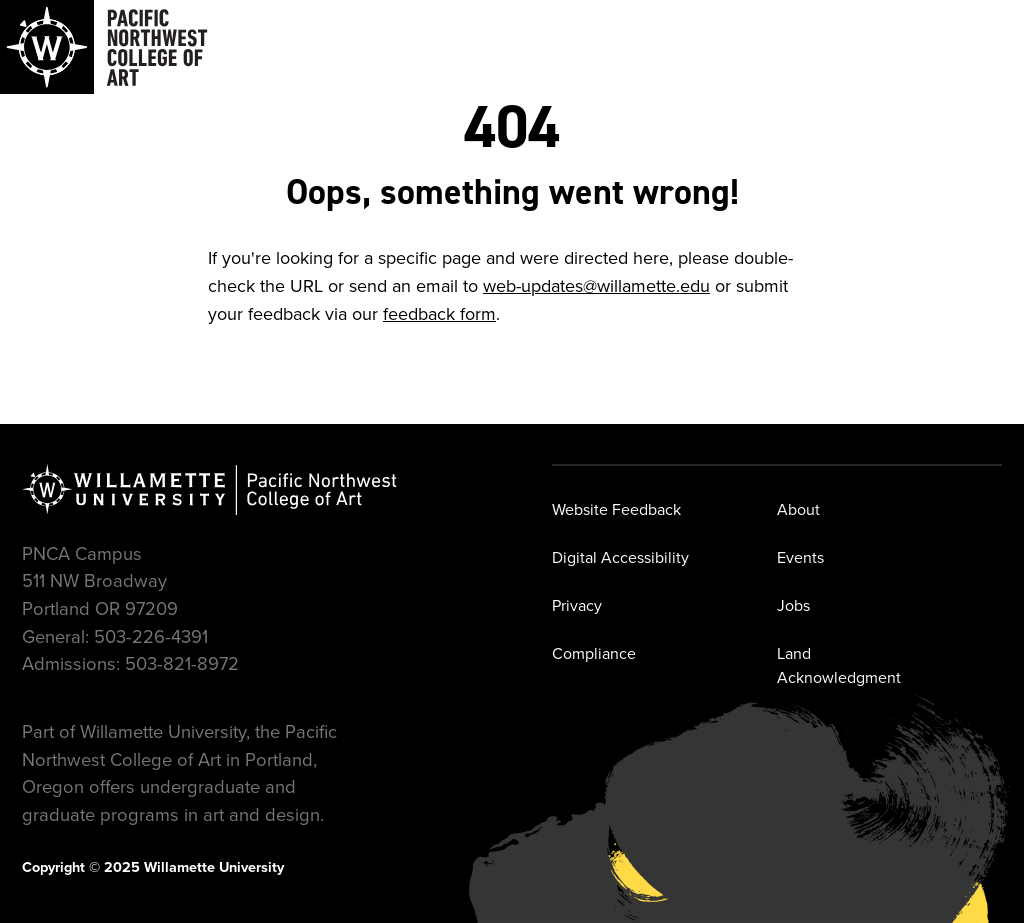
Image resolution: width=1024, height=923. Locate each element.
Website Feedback (616, 509)
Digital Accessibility (620, 557)
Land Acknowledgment (839, 665)
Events (800, 557)
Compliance (594, 653)
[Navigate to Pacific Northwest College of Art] (104, 47)
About (798, 509)
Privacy (577, 605)
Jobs (793, 605)
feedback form (439, 314)
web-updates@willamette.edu (596, 286)
